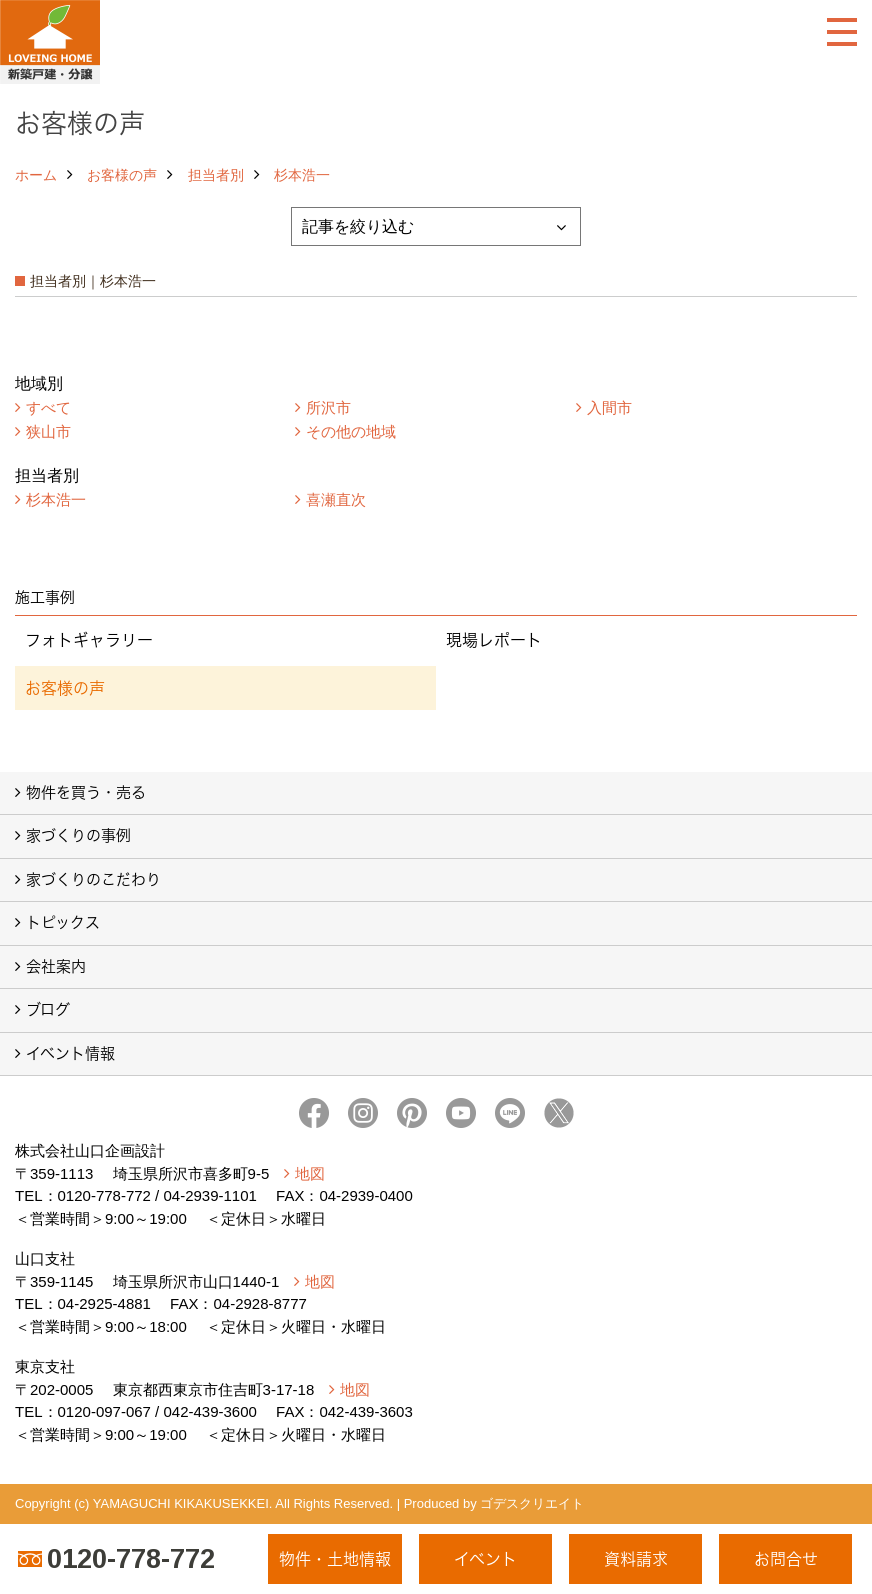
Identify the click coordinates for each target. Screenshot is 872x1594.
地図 (310, 1173)
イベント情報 (70, 1053)
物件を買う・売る (86, 792)
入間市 (609, 407)
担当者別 (216, 175)
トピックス (63, 922)
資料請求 (636, 1559)
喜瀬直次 (336, 499)
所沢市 (328, 407)
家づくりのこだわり (93, 879)
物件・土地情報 (335, 1559)
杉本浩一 (302, 175)
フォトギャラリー (89, 640)
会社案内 (56, 966)
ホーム (36, 175)
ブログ (48, 1009)
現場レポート (494, 640)
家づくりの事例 (78, 835)
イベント (485, 1559)
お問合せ (786, 1559)
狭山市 (48, 431)
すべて (48, 407)
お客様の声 (122, 175)
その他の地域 (351, 431)
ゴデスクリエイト (532, 1503)
